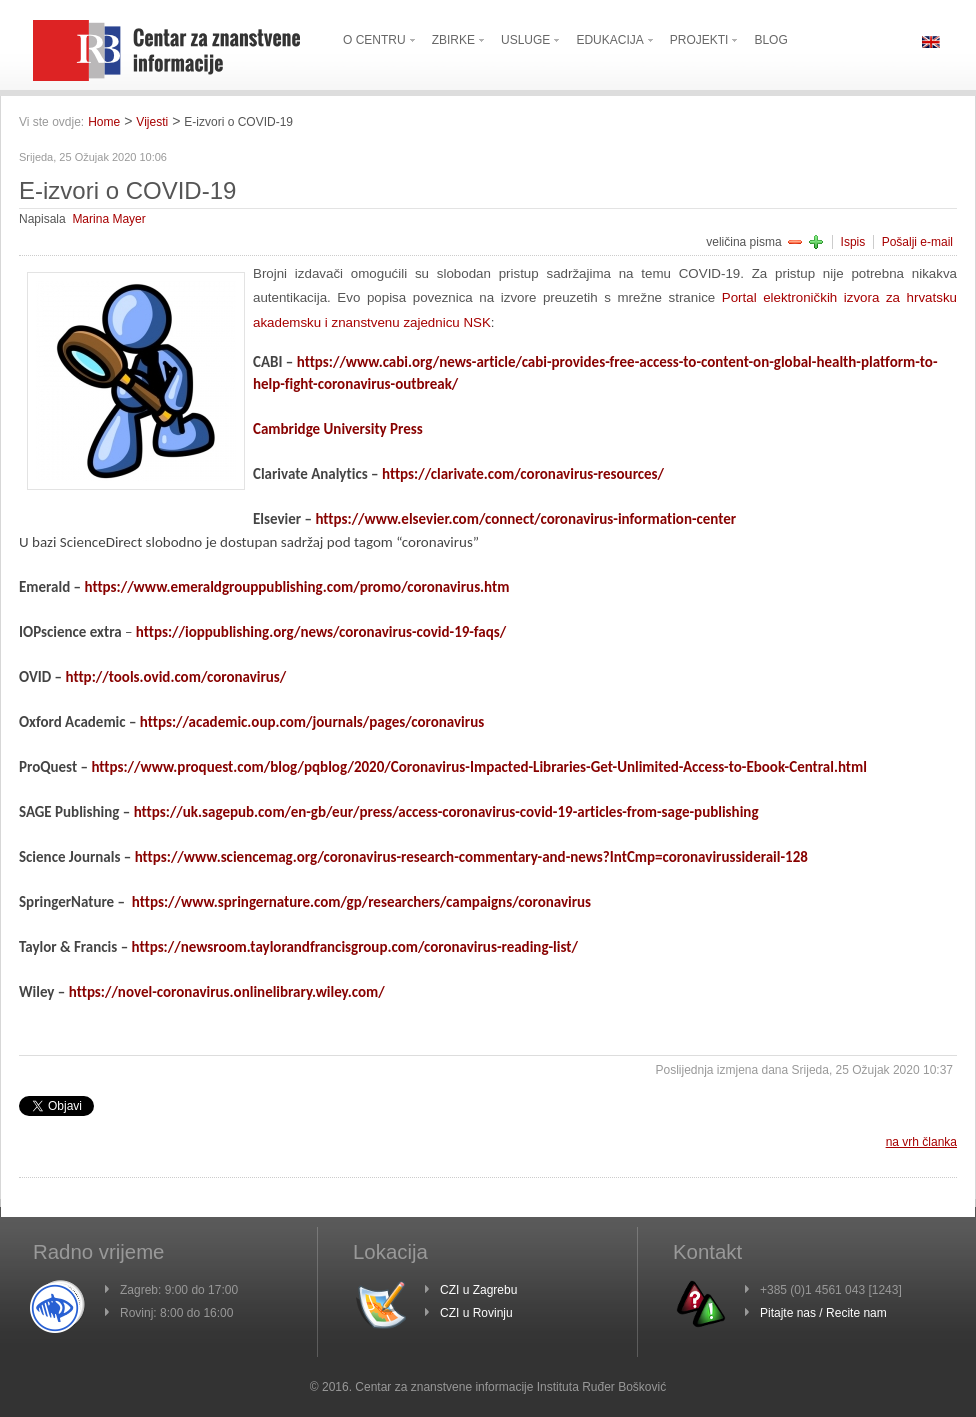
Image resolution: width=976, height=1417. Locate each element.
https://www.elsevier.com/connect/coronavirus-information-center (525, 519)
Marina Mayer (108, 219)
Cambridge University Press (338, 429)
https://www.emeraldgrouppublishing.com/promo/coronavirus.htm (296, 587)
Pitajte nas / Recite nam (823, 1313)
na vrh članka (921, 1142)
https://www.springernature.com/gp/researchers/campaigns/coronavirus (361, 902)
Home (104, 122)
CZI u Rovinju (476, 1313)
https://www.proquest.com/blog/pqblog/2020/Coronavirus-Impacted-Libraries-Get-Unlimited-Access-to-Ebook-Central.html (479, 767)
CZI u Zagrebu (478, 1290)
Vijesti (152, 122)
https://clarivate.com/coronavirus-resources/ (523, 474)
